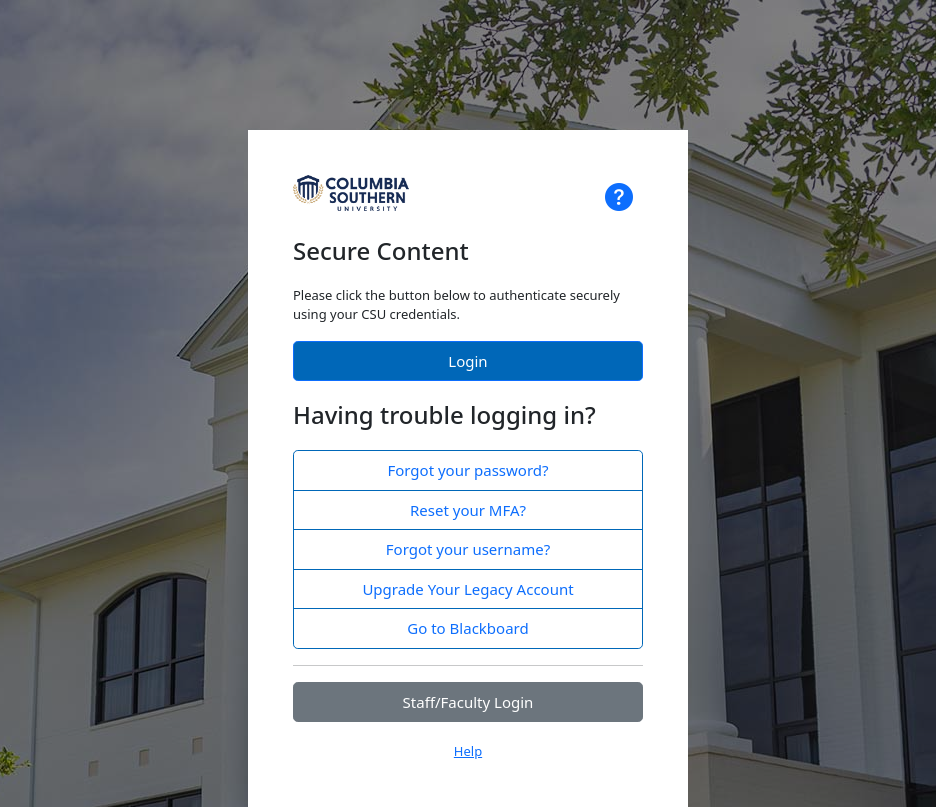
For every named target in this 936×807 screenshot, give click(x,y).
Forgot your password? (467, 470)
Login (467, 361)
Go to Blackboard (467, 628)
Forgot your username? (468, 549)
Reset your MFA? (468, 510)
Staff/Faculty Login (468, 702)
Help (468, 751)
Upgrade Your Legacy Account (467, 589)
